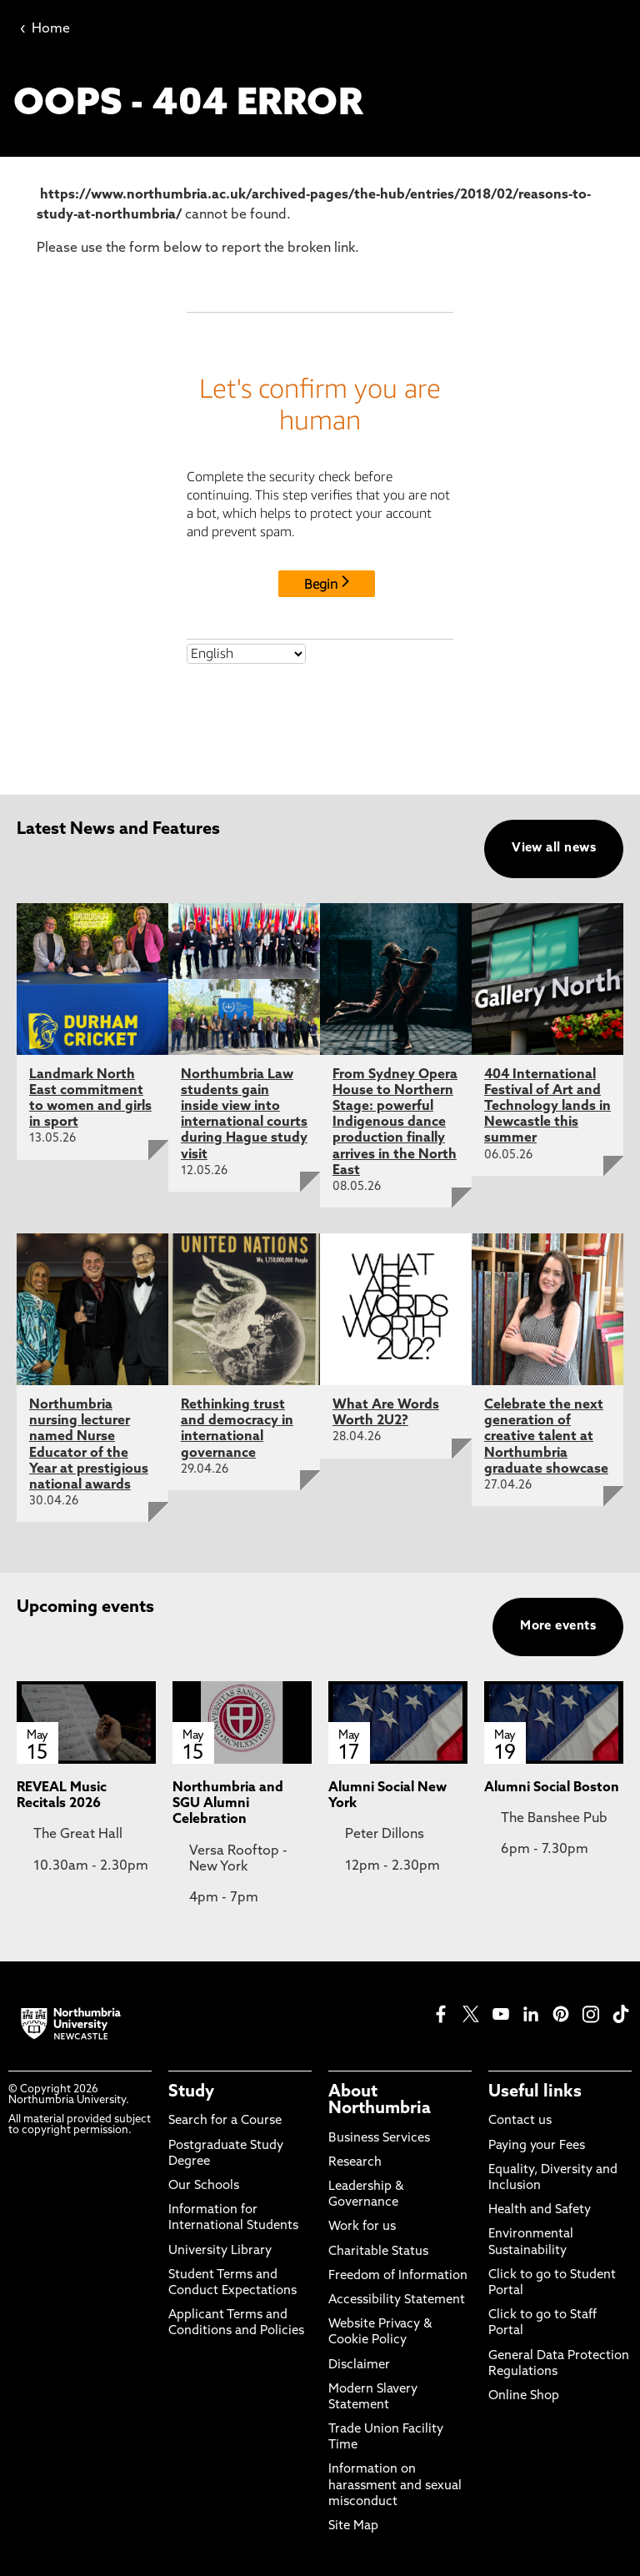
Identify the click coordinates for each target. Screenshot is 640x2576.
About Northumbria (379, 2100)
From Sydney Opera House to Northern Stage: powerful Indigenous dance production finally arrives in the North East (395, 1123)
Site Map (353, 2526)
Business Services (379, 2138)
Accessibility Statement (396, 2300)
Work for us (362, 2227)
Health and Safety (539, 2210)
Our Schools (203, 2186)
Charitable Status (378, 2252)
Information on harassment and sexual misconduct (395, 2485)
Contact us (520, 2121)
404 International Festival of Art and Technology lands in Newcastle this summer (547, 1107)
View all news (554, 848)
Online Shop (523, 2396)
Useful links (535, 2092)
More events (558, 1626)
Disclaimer (359, 2365)
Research (355, 2163)
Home (45, 29)
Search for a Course (225, 2121)
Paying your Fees (536, 2146)
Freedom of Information (398, 2276)
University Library (220, 2251)
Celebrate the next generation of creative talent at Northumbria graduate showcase (546, 1437)
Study (191, 2092)
